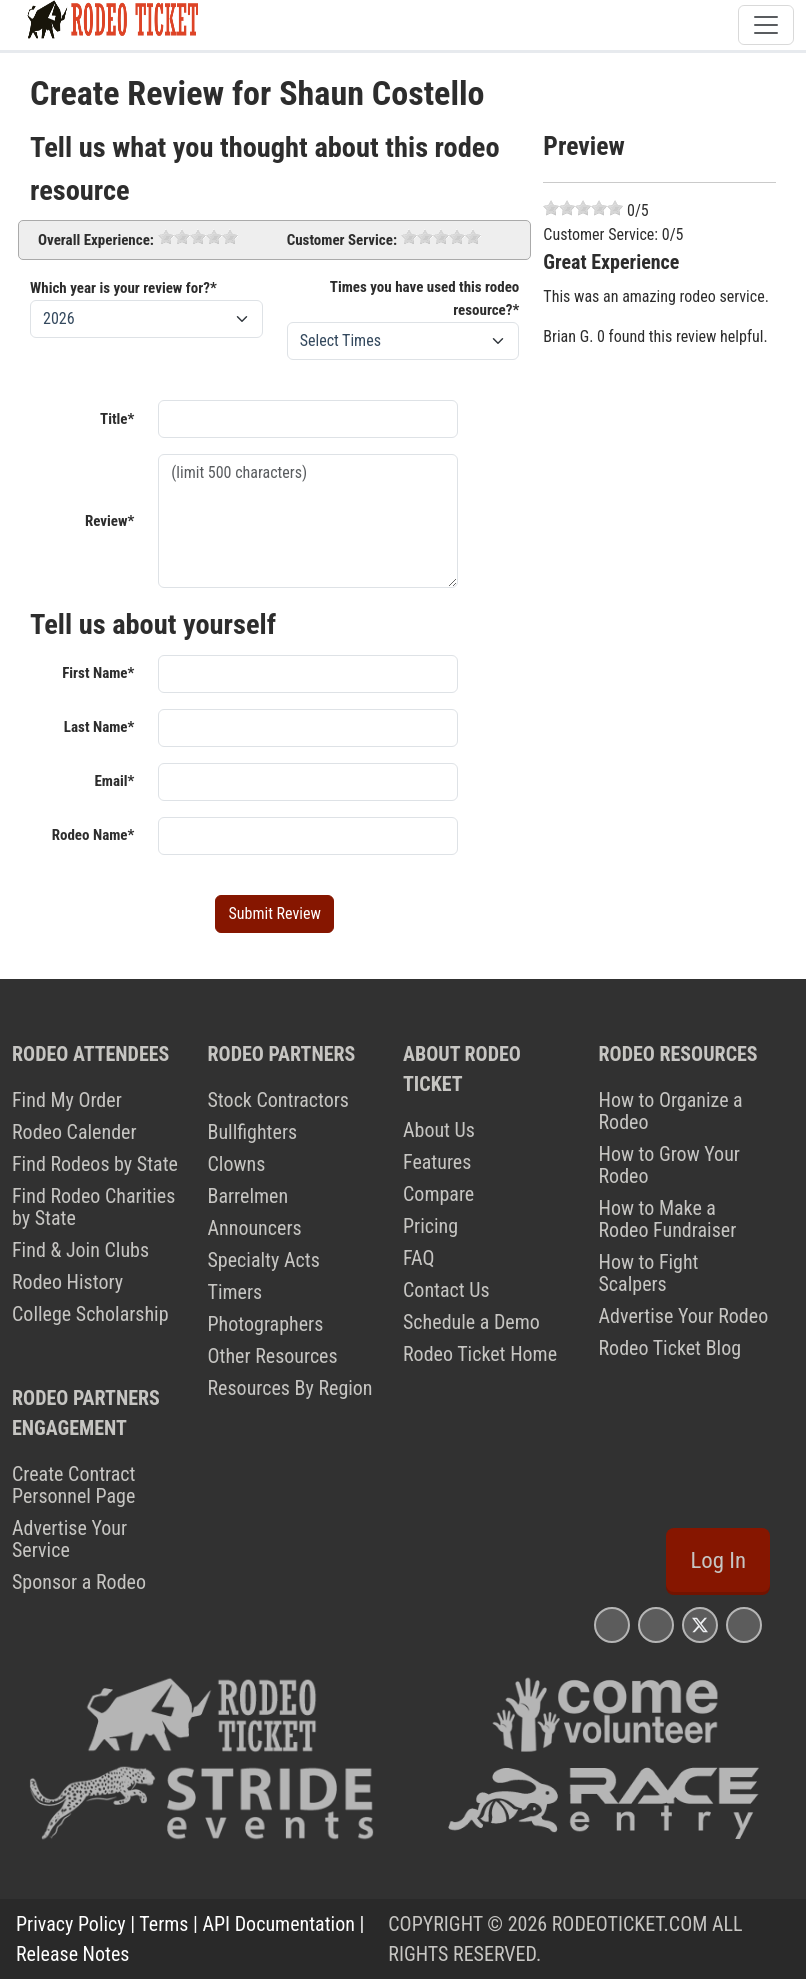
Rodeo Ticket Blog (670, 1348)
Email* (114, 781)
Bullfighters (253, 1132)
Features (437, 1162)
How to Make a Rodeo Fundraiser (668, 1219)
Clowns (237, 1164)
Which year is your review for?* (123, 288)
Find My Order (67, 1100)
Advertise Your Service (69, 1539)
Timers (235, 1292)
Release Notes (72, 1954)
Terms (163, 1924)
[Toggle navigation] (766, 25)
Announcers (255, 1228)
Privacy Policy (71, 1924)
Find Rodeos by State (95, 1164)
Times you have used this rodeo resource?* (425, 298)
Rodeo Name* (93, 835)
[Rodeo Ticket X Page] (700, 1624)
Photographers (266, 1324)
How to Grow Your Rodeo (669, 1165)
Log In (718, 1560)
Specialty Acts (264, 1260)
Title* (117, 419)
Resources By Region (290, 1388)
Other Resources (273, 1356)
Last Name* (99, 727)
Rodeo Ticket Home (480, 1354)
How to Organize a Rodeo (671, 1111)
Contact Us (446, 1290)
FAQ (418, 1258)
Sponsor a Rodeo (79, 1582)
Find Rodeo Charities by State (93, 1207)
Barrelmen (248, 1196)
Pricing (430, 1226)
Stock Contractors (278, 1100)
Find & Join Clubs (80, 1250)
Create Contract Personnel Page (74, 1485)
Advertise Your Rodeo (684, 1316)
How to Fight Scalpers (649, 1273)
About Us (439, 1130)
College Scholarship (90, 1314)
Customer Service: (342, 240)
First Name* (98, 673)
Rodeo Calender (74, 1132)
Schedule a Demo (471, 1322)
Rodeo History (67, 1282)
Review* (109, 521)
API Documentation (279, 1924)
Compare (438, 1194)
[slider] (198, 237)
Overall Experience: (96, 240)
